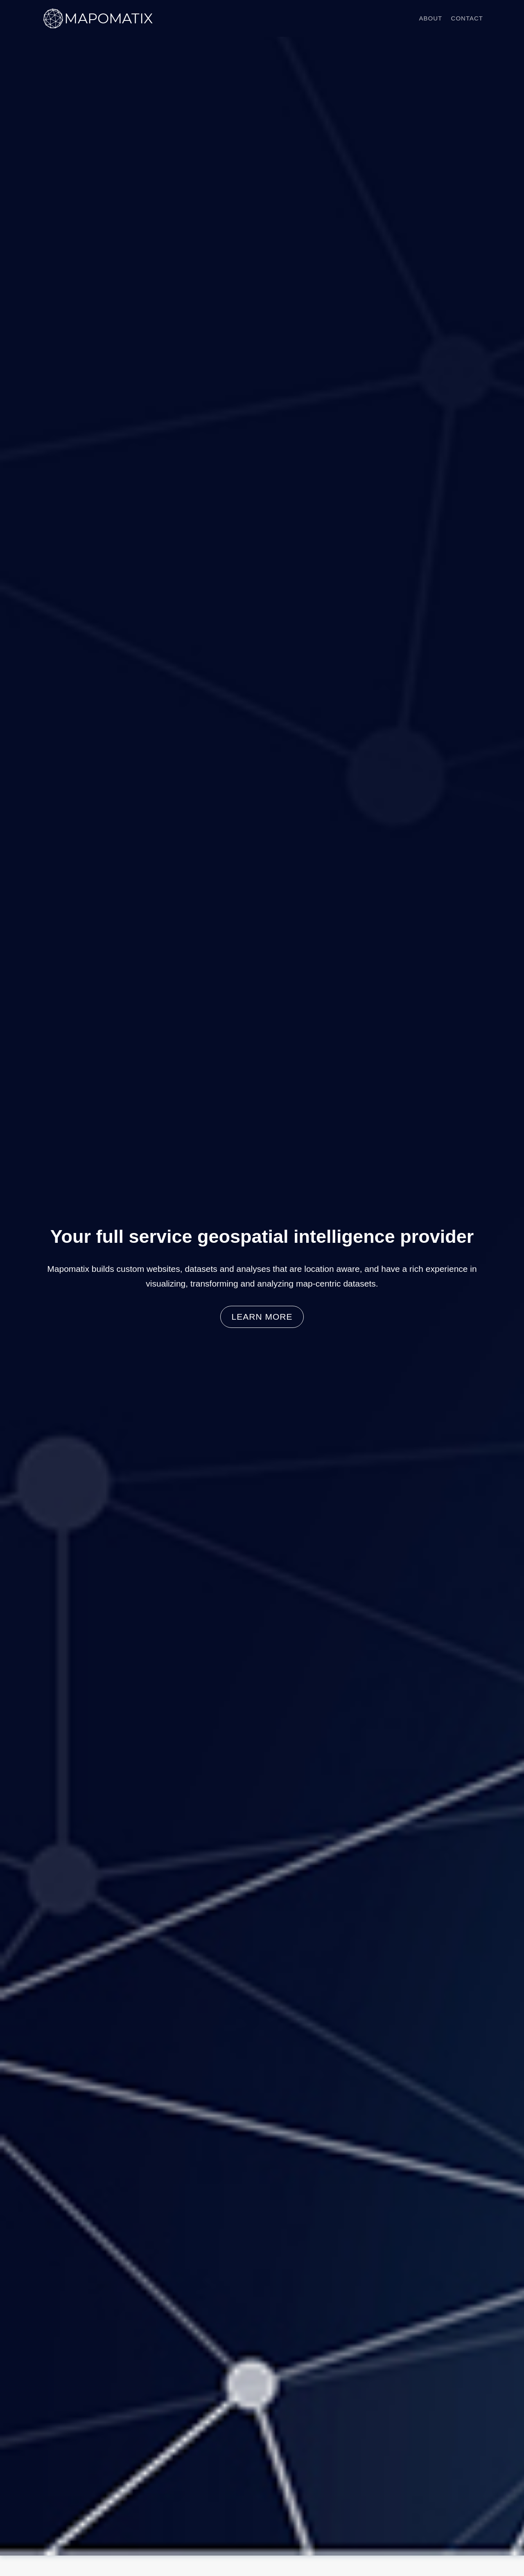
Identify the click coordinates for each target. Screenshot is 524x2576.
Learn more (262, 1316)
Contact (467, 18)
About (431, 18)
